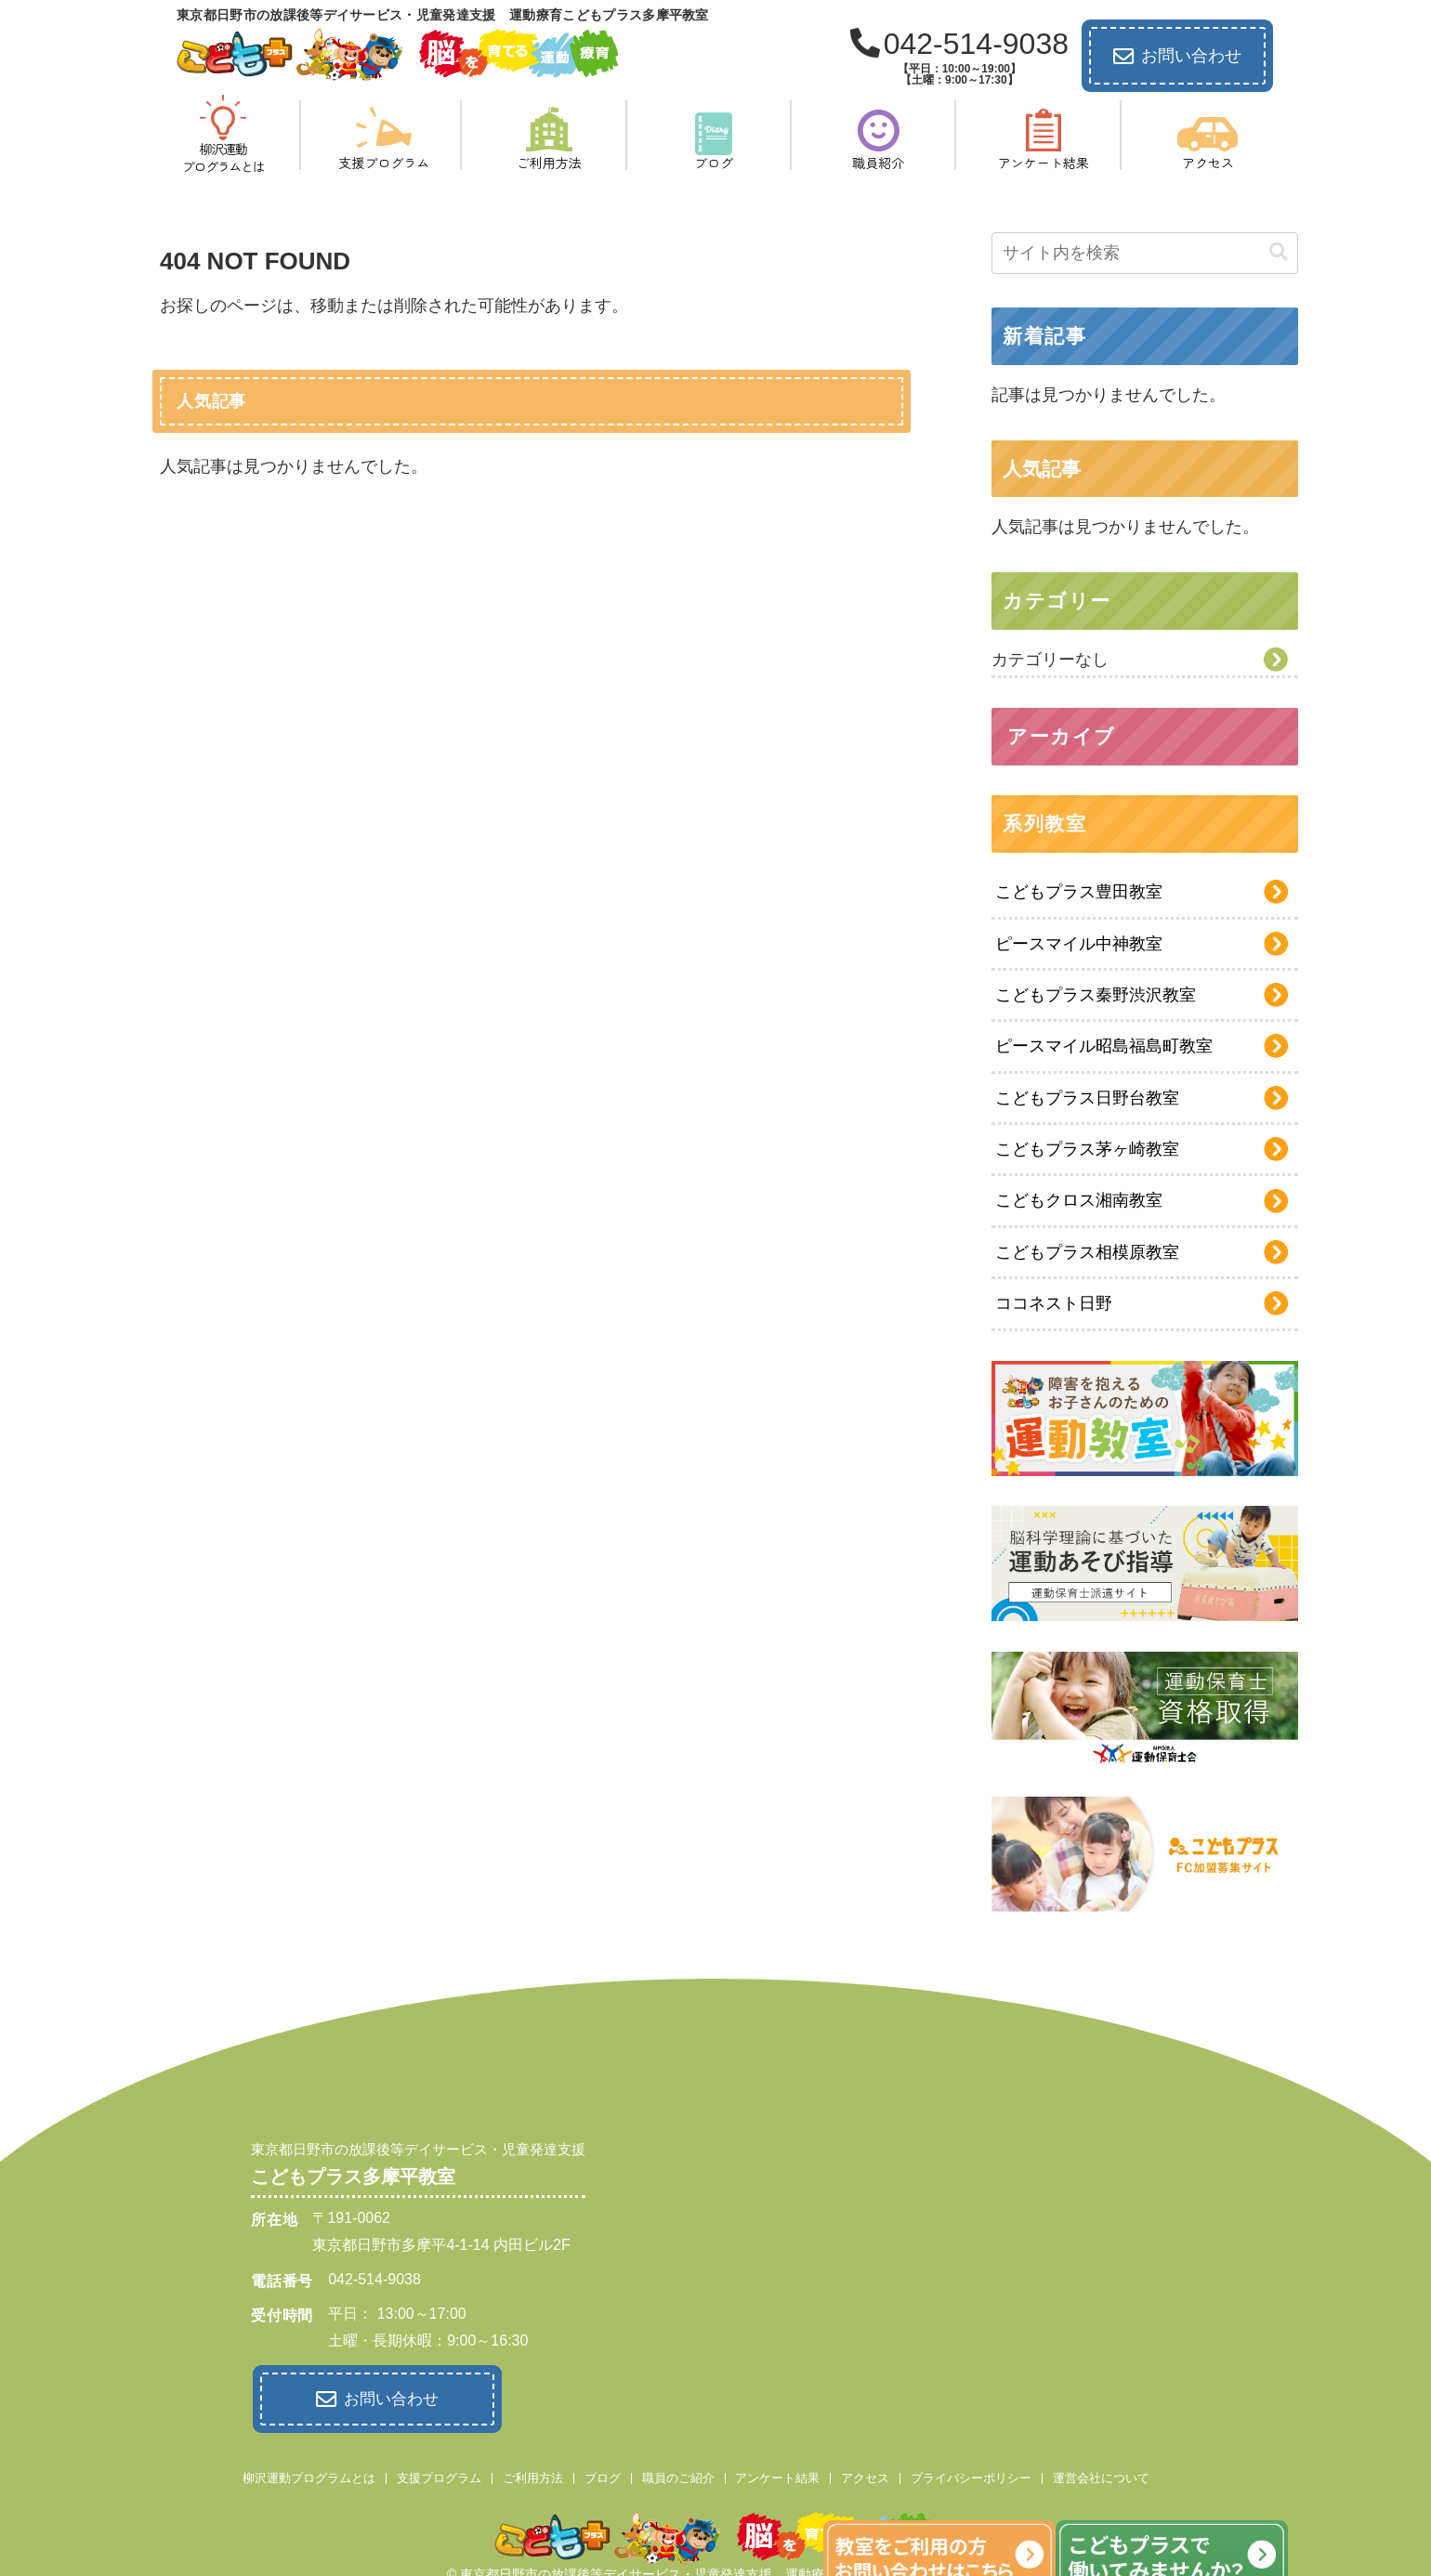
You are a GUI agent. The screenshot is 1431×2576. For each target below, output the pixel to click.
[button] (1278, 252)
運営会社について (1101, 2474)
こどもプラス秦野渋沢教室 (1095, 995)
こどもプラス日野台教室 (1087, 1098)
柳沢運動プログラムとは (309, 2474)
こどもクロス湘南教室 (1078, 1200)
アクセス (865, 2474)
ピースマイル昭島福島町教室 (1104, 1046)
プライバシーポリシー (971, 2474)
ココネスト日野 (1053, 1303)
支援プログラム (439, 2474)
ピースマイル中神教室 (1078, 944)
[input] (1144, 253)
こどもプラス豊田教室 (1078, 892)
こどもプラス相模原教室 (1087, 1252)
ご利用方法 (533, 2474)
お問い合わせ (1177, 56)
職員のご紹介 (678, 2474)
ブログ (602, 2474)
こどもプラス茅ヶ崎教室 (1087, 1149)
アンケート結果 (777, 2474)
